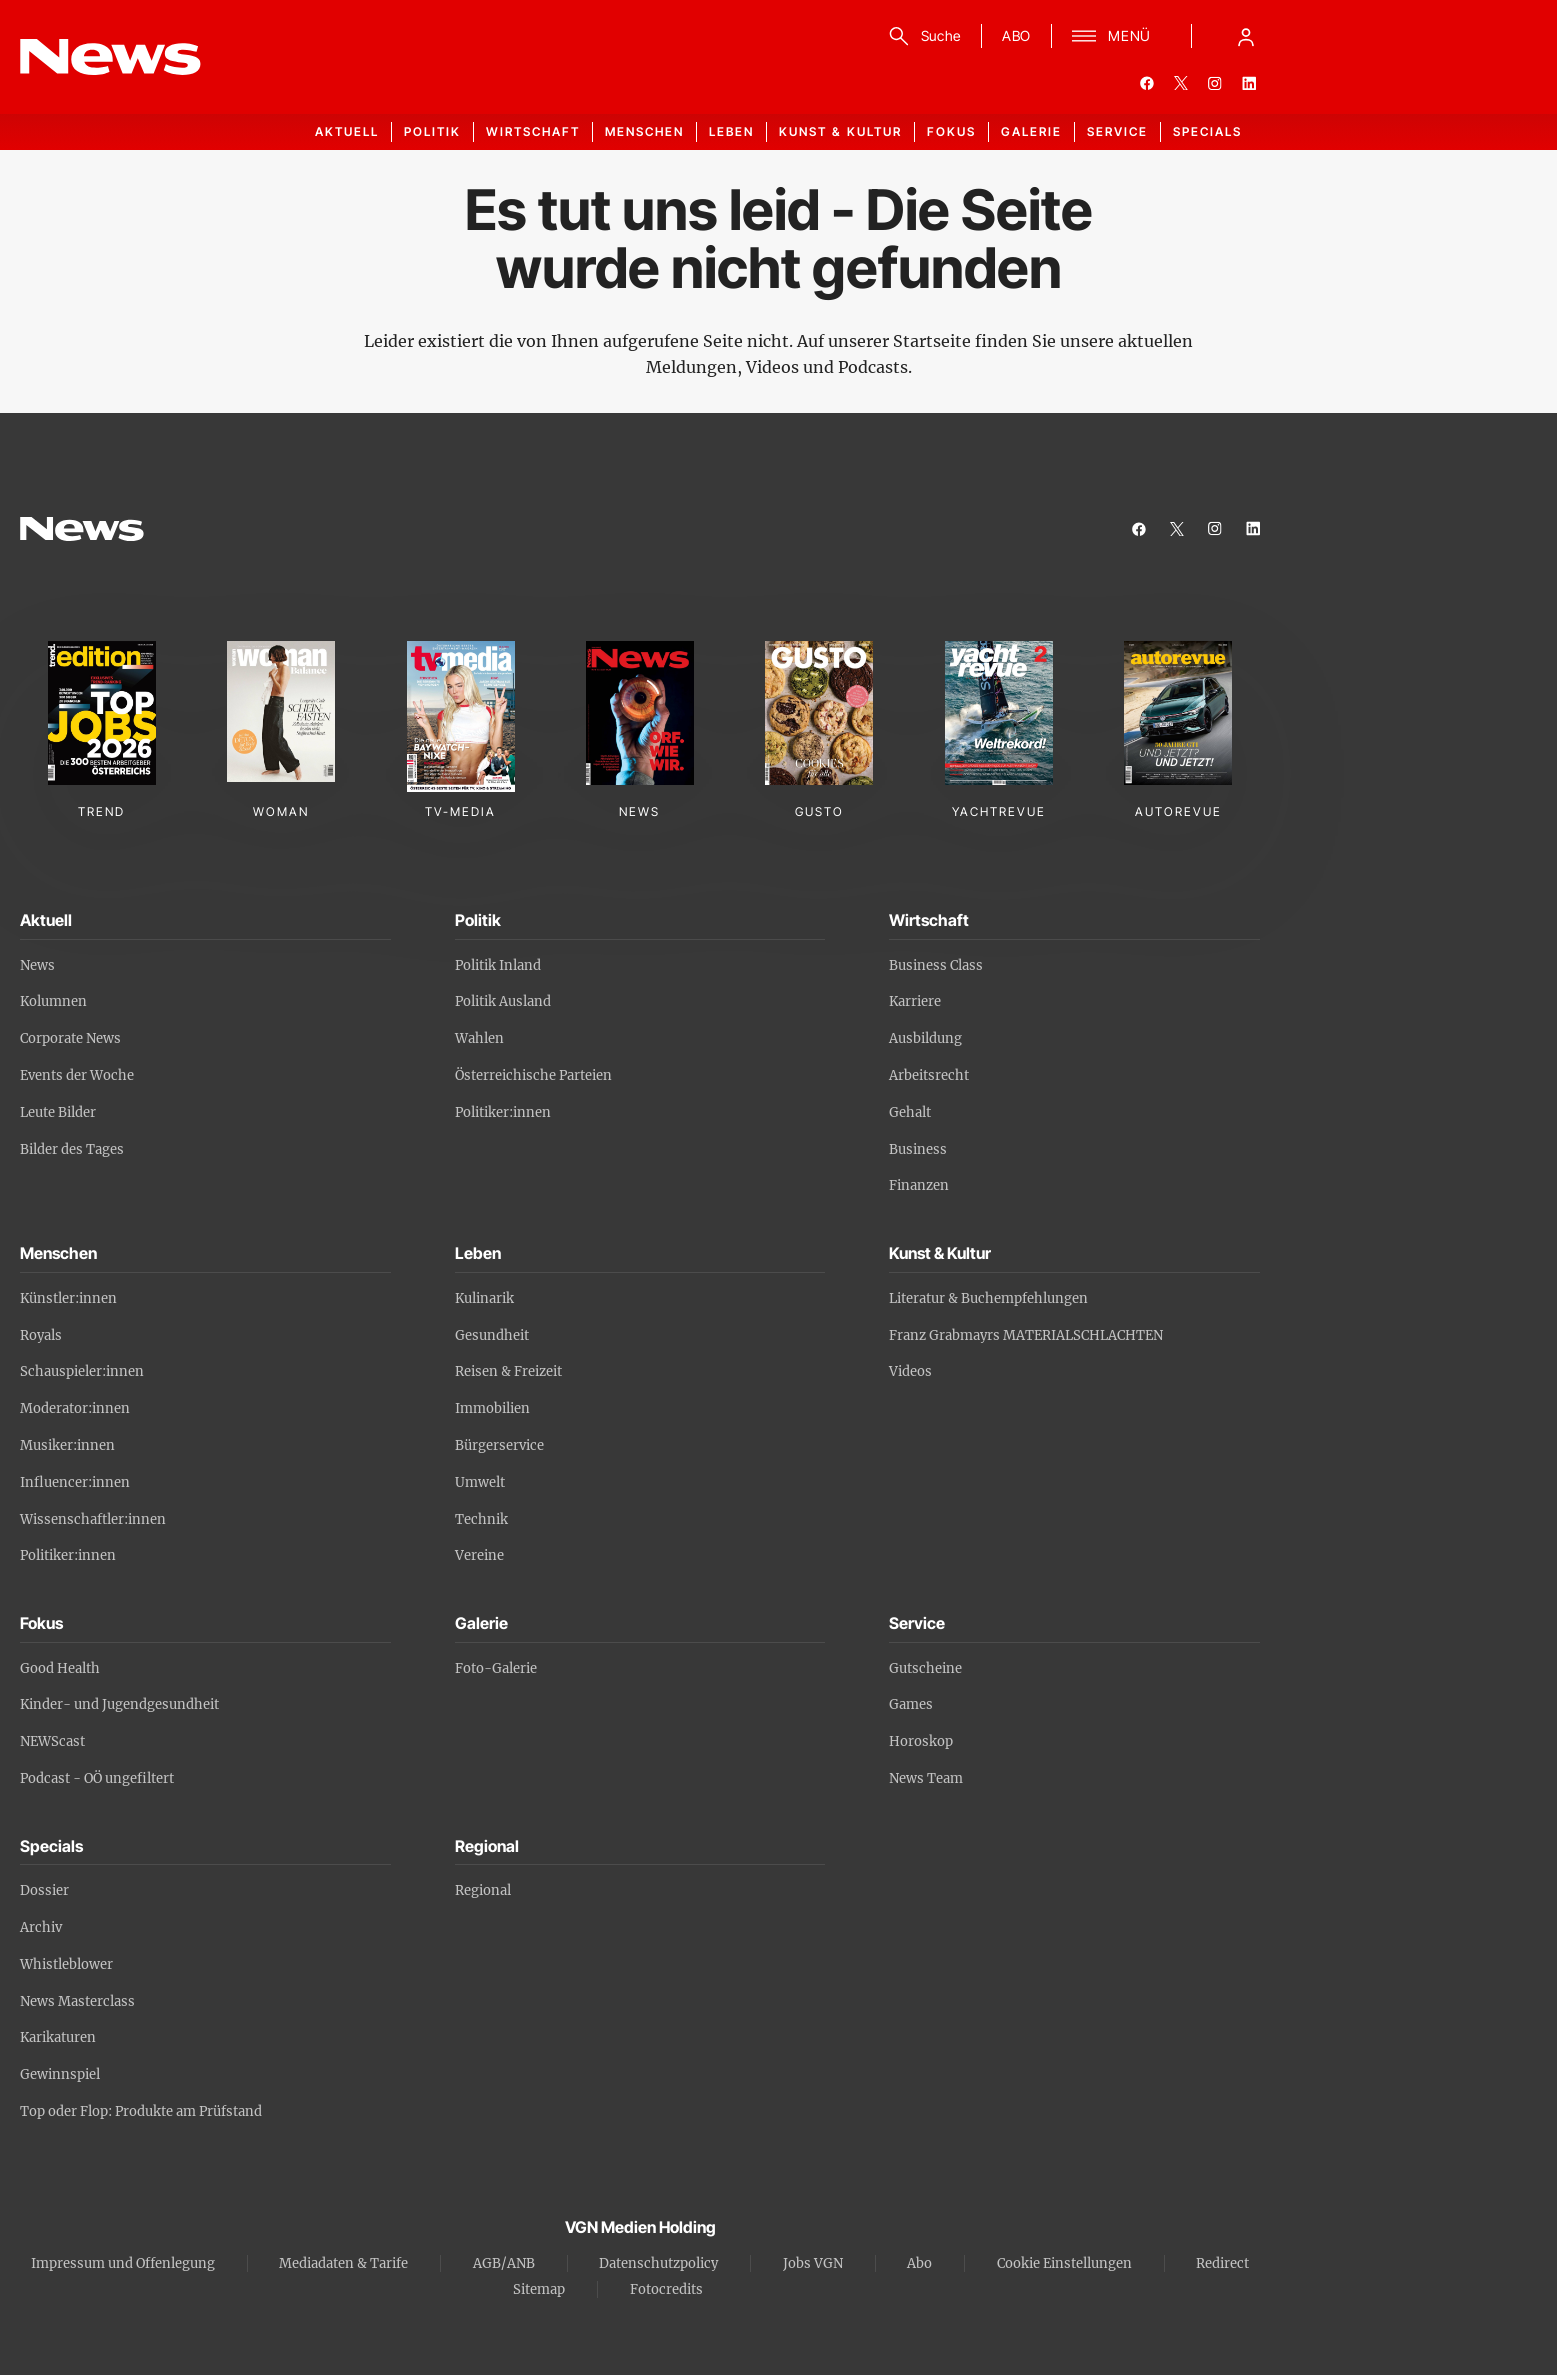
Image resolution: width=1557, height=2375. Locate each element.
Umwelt (480, 1482)
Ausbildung (925, 1038)
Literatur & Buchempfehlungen (988, 1298)
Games (911, 1704)
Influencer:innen (75, 1482)
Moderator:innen (75, 1408)
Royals (41, 1335)
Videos (910, 1371)
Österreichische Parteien (533, 1075)
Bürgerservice (499, 1445)
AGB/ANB (504, 2263)
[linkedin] (1249, 83)
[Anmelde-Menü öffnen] (1246, 36)
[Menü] (1111, 36)
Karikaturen (58, 2037)
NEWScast (52, 1741)
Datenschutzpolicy (658, 2263)
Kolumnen (53, 1001)
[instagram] (1215, 83)
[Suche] (921, 36)
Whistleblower (66, 1964)
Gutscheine (925, 1668)
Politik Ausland (503, 1001)
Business (918, 1149)
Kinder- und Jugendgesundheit (119, 1704)
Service (1117, 131)
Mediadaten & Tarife (343, 2263)
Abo (919, 2263)
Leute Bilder (58, 1112)
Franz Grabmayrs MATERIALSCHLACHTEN (1026, 1335)
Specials (1207, 131)
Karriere (915, 1001)
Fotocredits (666, 2289)
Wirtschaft (533, 131)
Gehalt (910, 1112)
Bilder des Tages (72, 1149)
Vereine (479, 1555)
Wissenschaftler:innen (93, 1519)
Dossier (44, 1890)
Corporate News (70, 1038)
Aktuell (347, 131)
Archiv (41, 1927)
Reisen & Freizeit (508, 1371)
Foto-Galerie (496, 1668)
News (37, 965)
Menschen (644, 131)
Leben (731, 131)
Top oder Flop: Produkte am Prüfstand (141, 2111)
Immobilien (492, 1408)
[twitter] (1181, 83)
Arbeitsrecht (929, 1075)
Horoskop (921, 1741)
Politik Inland (498, 965)
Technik (481, 1519)
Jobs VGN (813, 2263)
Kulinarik (484, 1298)
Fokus (951, 131)
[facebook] (1147, 83)
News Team (926, 1778)
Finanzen (919, 1185)
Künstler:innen (68, 1298)
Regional (483, 1890)
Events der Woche (77, 1075)
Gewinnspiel (60, 2074)
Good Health (60, 1668)
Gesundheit (492, 1335)
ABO (1016, 35)
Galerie (1031, 131)
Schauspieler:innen (82, 1371)
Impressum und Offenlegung (123, 2263)
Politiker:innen (503, 1112)
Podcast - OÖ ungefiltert (97, 1778)
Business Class (936, 965)
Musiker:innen (67, 1445)
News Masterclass (77, 2001)
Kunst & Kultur (840, 131)
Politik (432, 131)
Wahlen (479, 1038)
